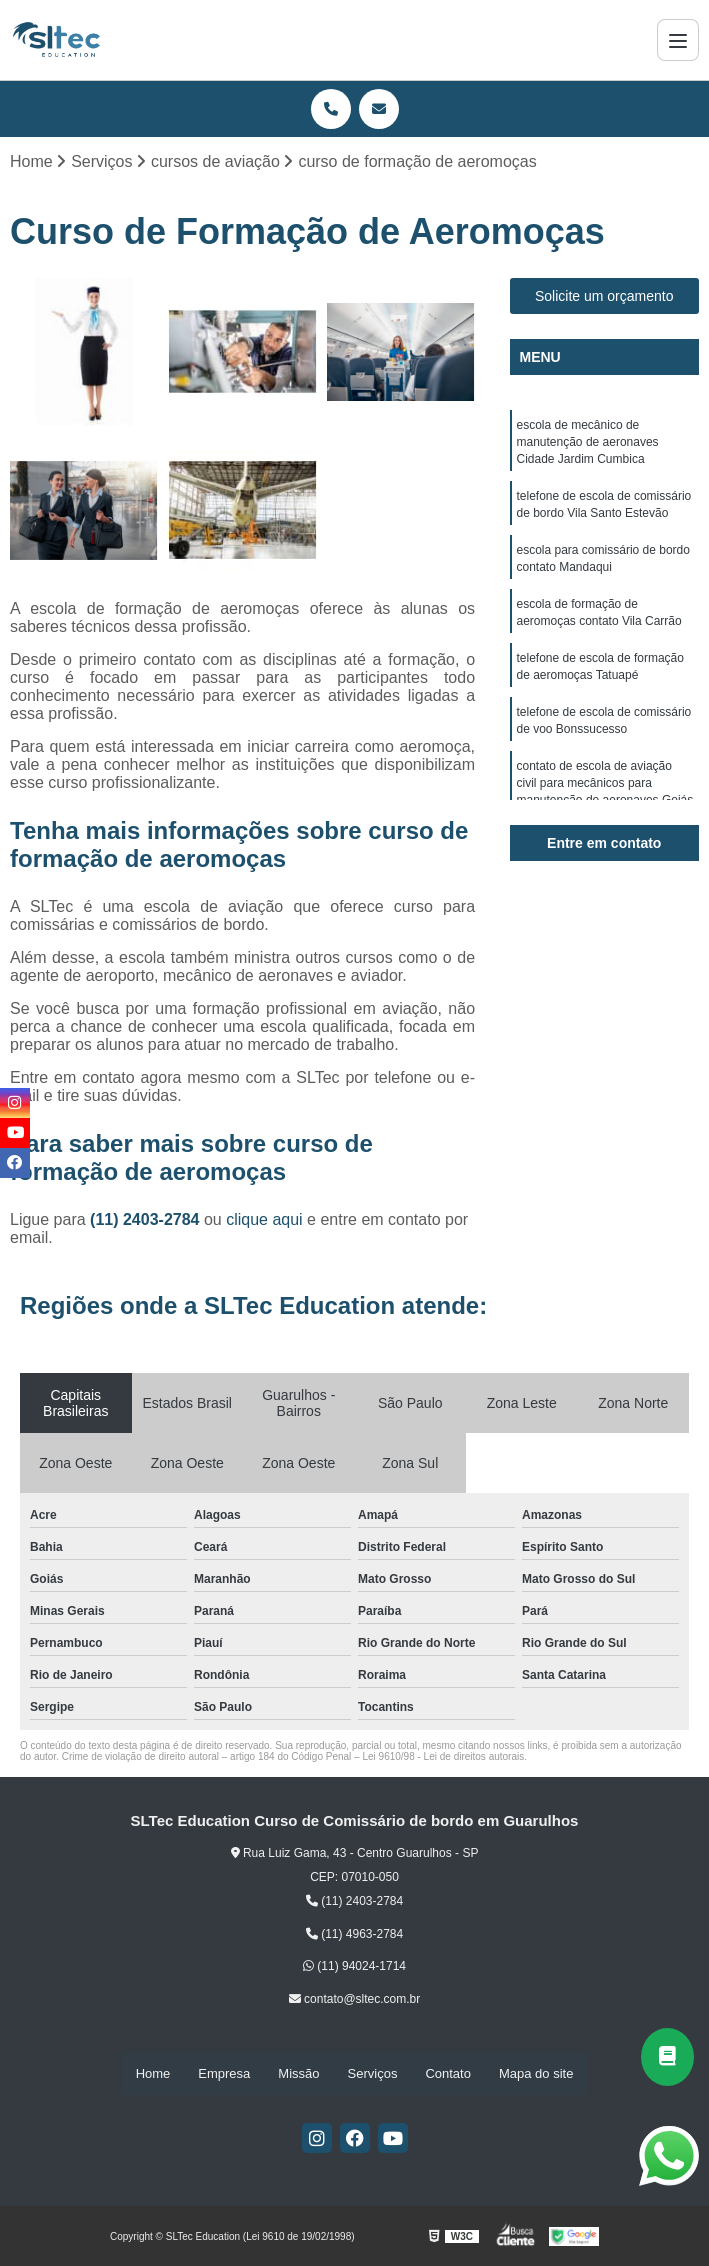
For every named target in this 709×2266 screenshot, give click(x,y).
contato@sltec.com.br (355, 2000)
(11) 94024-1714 (354, 1967)
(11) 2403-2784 (147, 1220)
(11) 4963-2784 (354, 1935)
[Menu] (678, 40)
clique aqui (264, 1220)
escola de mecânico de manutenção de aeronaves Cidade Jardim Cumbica (588, 444)
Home (153, 2073)
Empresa (224, 2073)
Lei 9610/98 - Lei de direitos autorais (443, 1757)
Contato (448, 2073)
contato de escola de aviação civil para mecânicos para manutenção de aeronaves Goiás (605, 798)
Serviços (373, 2073)
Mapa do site (536, 2073)
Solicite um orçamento (604, 297)
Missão (298, 2073)
